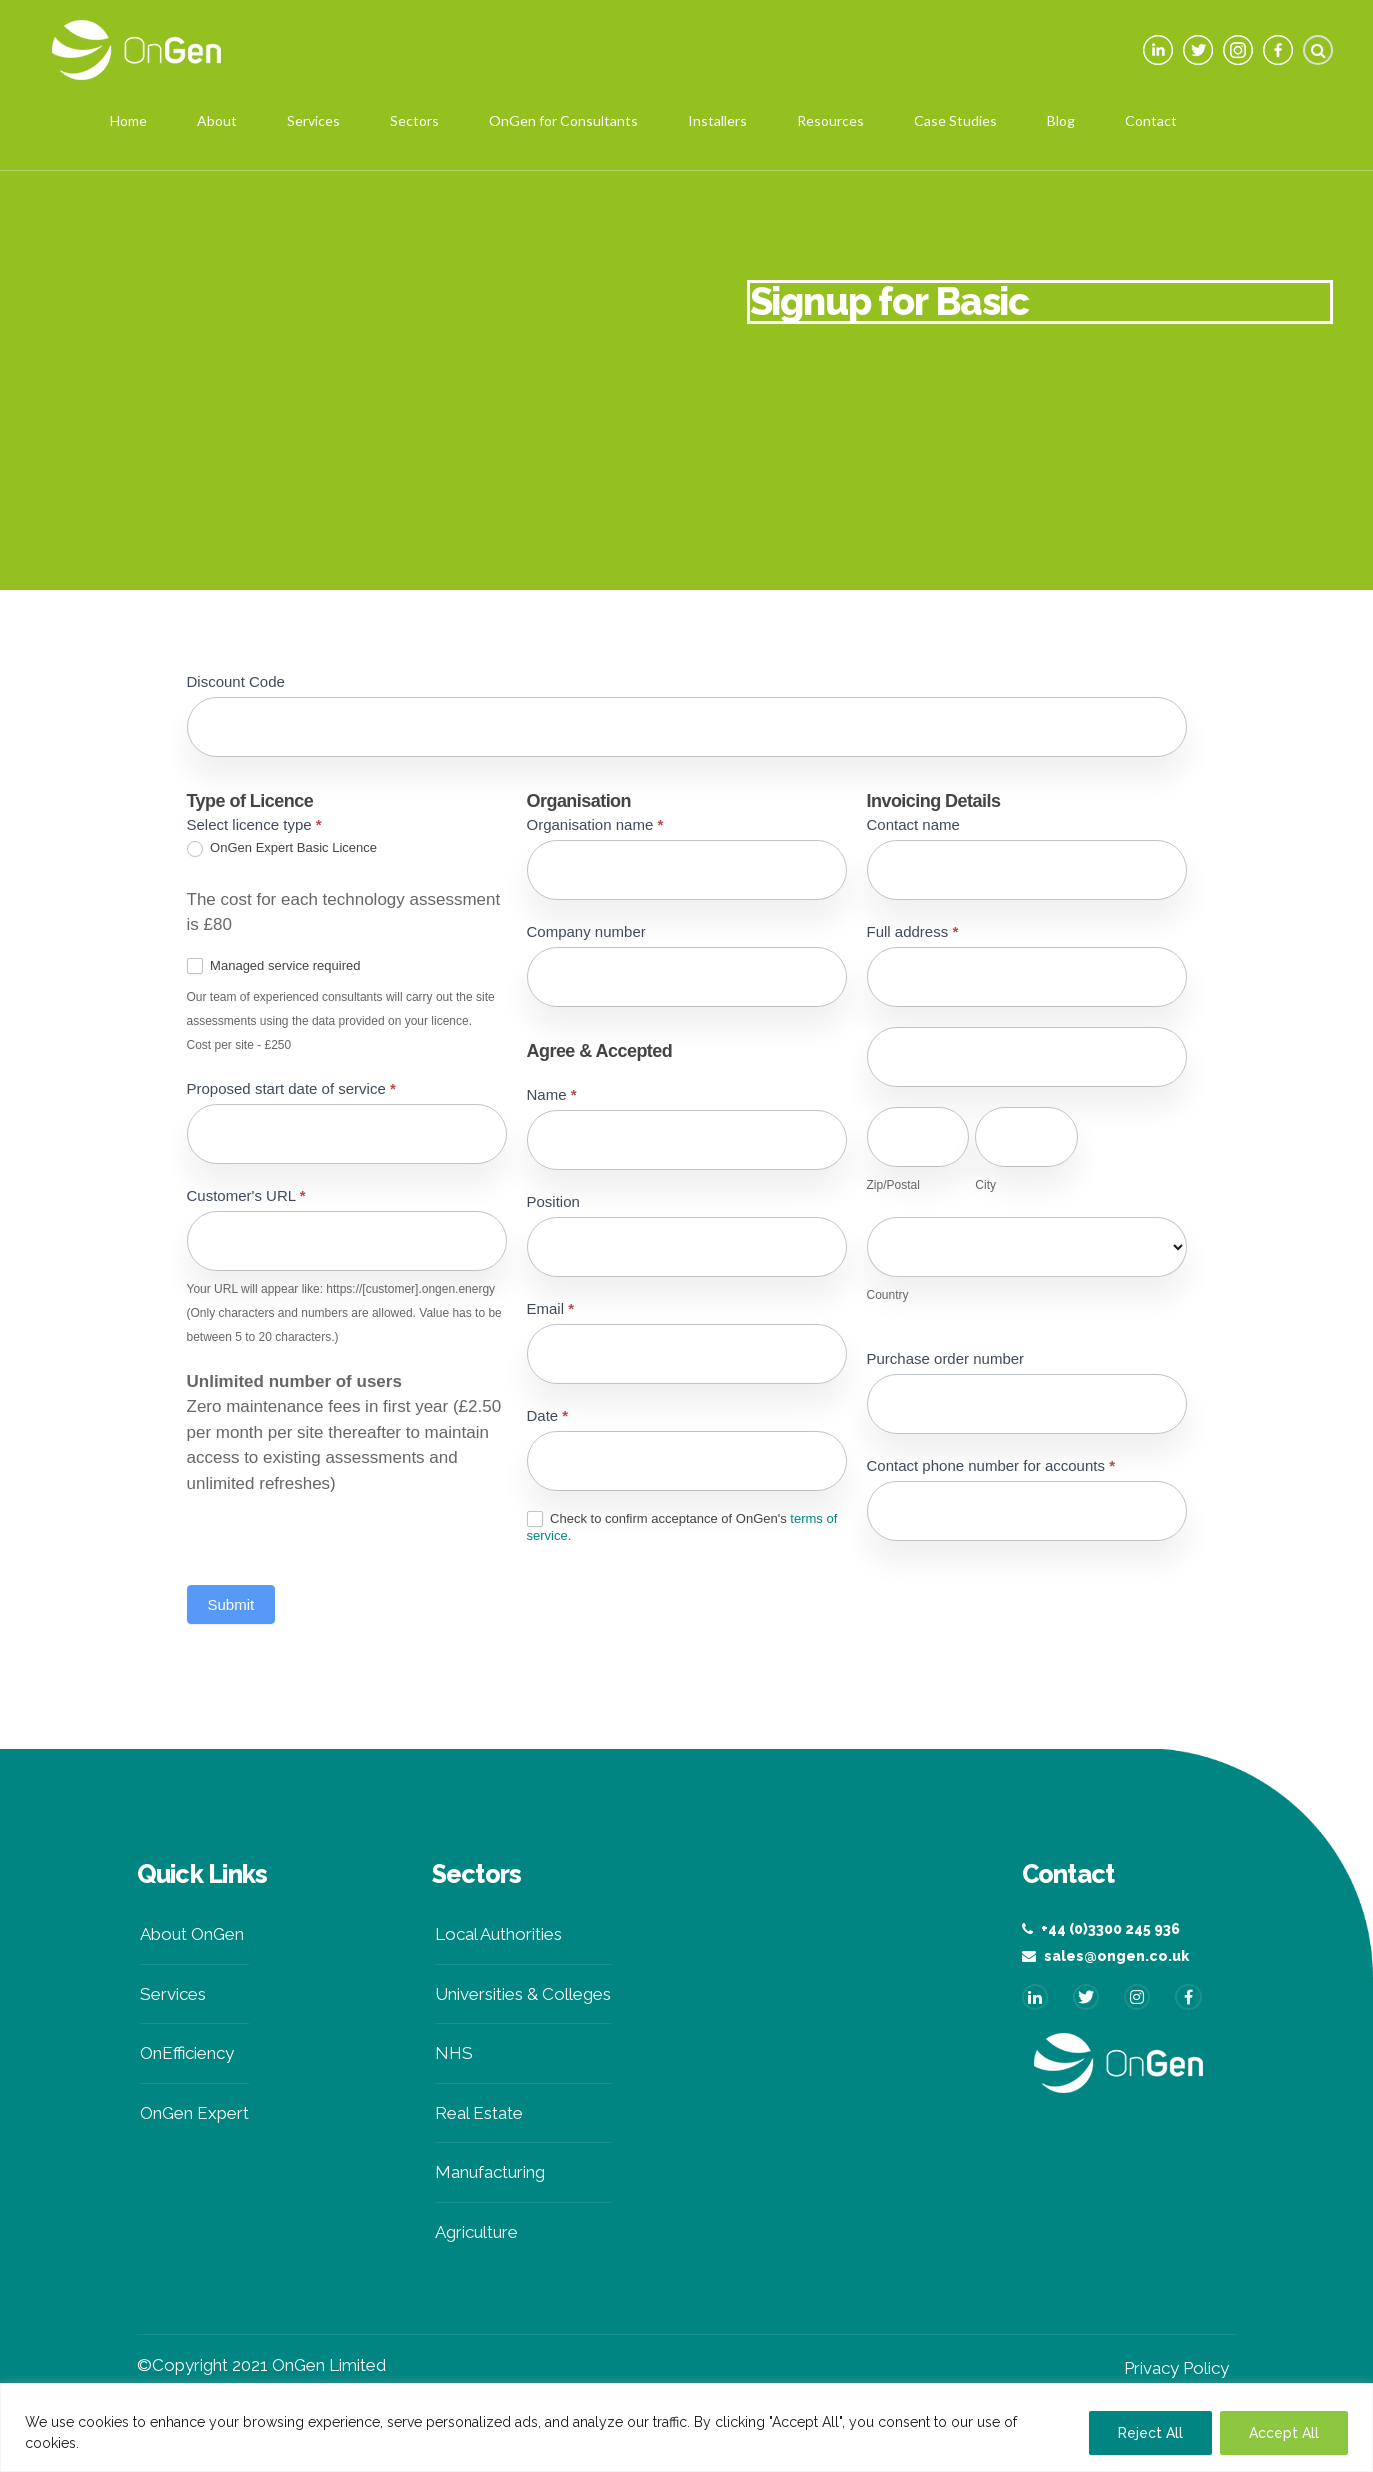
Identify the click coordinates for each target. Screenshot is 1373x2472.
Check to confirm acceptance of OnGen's (682, 1527)
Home (128, 120)
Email (551, 1308)
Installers (717, 120)
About (217, 120)
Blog (1061, 120)
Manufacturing (490, 2172)
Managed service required (274, 966)
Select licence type (254, 824)
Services (313, 120)
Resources (830, 120)
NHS (454, 2053)
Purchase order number (946, 1358)
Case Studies (955, 120)
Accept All (1284, 2433)
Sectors (414, 120)
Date (548, 1415)
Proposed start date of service (291, 1088)
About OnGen (192, 1934)
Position (553, 1201)
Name (552, 1094)
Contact (1151, 120)
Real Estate (479, 2113)
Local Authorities (498, 1934)
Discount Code (236, 681)
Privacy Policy (1176, 2368)
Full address (913, 931)
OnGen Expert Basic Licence (282, 848)
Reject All (1150, 2433)
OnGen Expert (194, 2113)
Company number (586, 931)
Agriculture (476, 2232)
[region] (686, 2427)
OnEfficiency (187, 2053)
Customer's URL (246, 1195)
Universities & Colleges (523, 1994)
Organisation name (595, 824)
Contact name (913, 824)
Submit (231, 1604)
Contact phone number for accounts (991, 1465)
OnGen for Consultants (563, 120)
